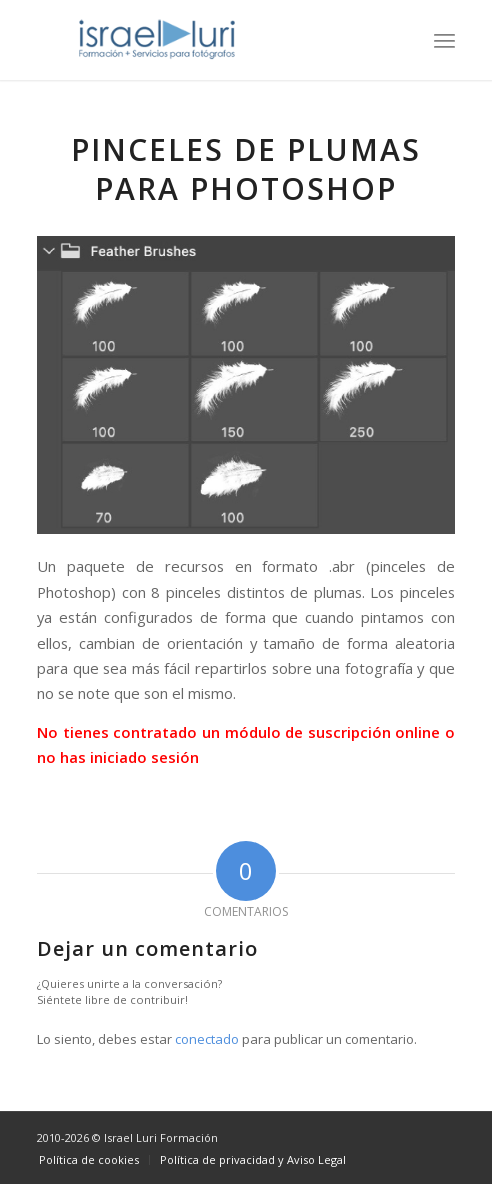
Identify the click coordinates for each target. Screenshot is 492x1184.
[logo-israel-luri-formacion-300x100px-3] (204, 40)
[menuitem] (444, 40)
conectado (207, 1039)
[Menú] (444, 40)
